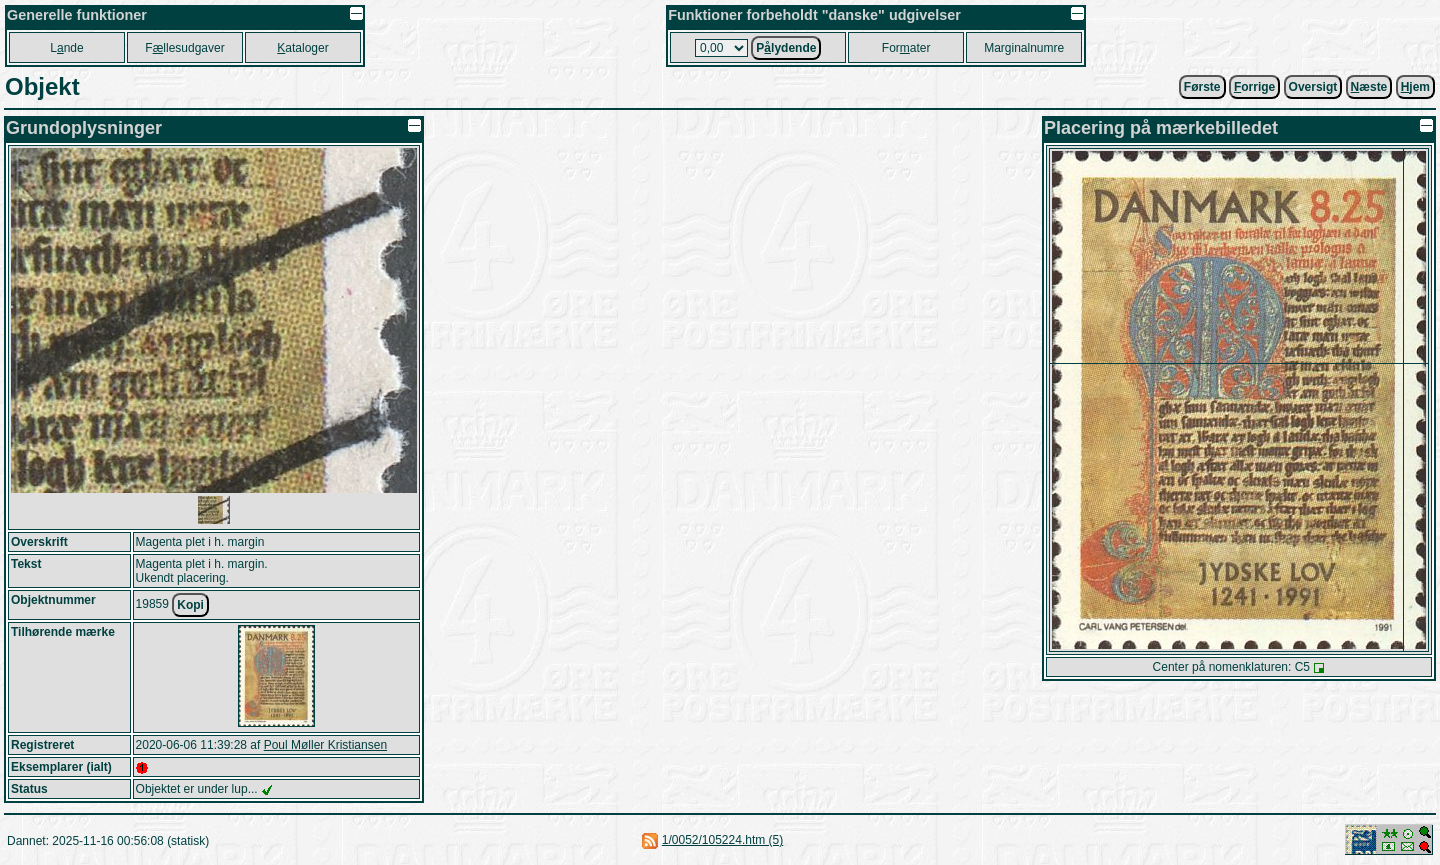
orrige (1254, 87)
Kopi (190, 605)
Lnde (66, 48)
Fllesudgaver (184, 48)
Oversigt (1313, 87)
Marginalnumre (1024, 48)
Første (1202, 87)
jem (1415, 87)
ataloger (302, 48)
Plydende (786, 48)
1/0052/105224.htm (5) (722, 840)
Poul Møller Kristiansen (325, 745)
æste (1369, 87)
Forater (906, 48)
